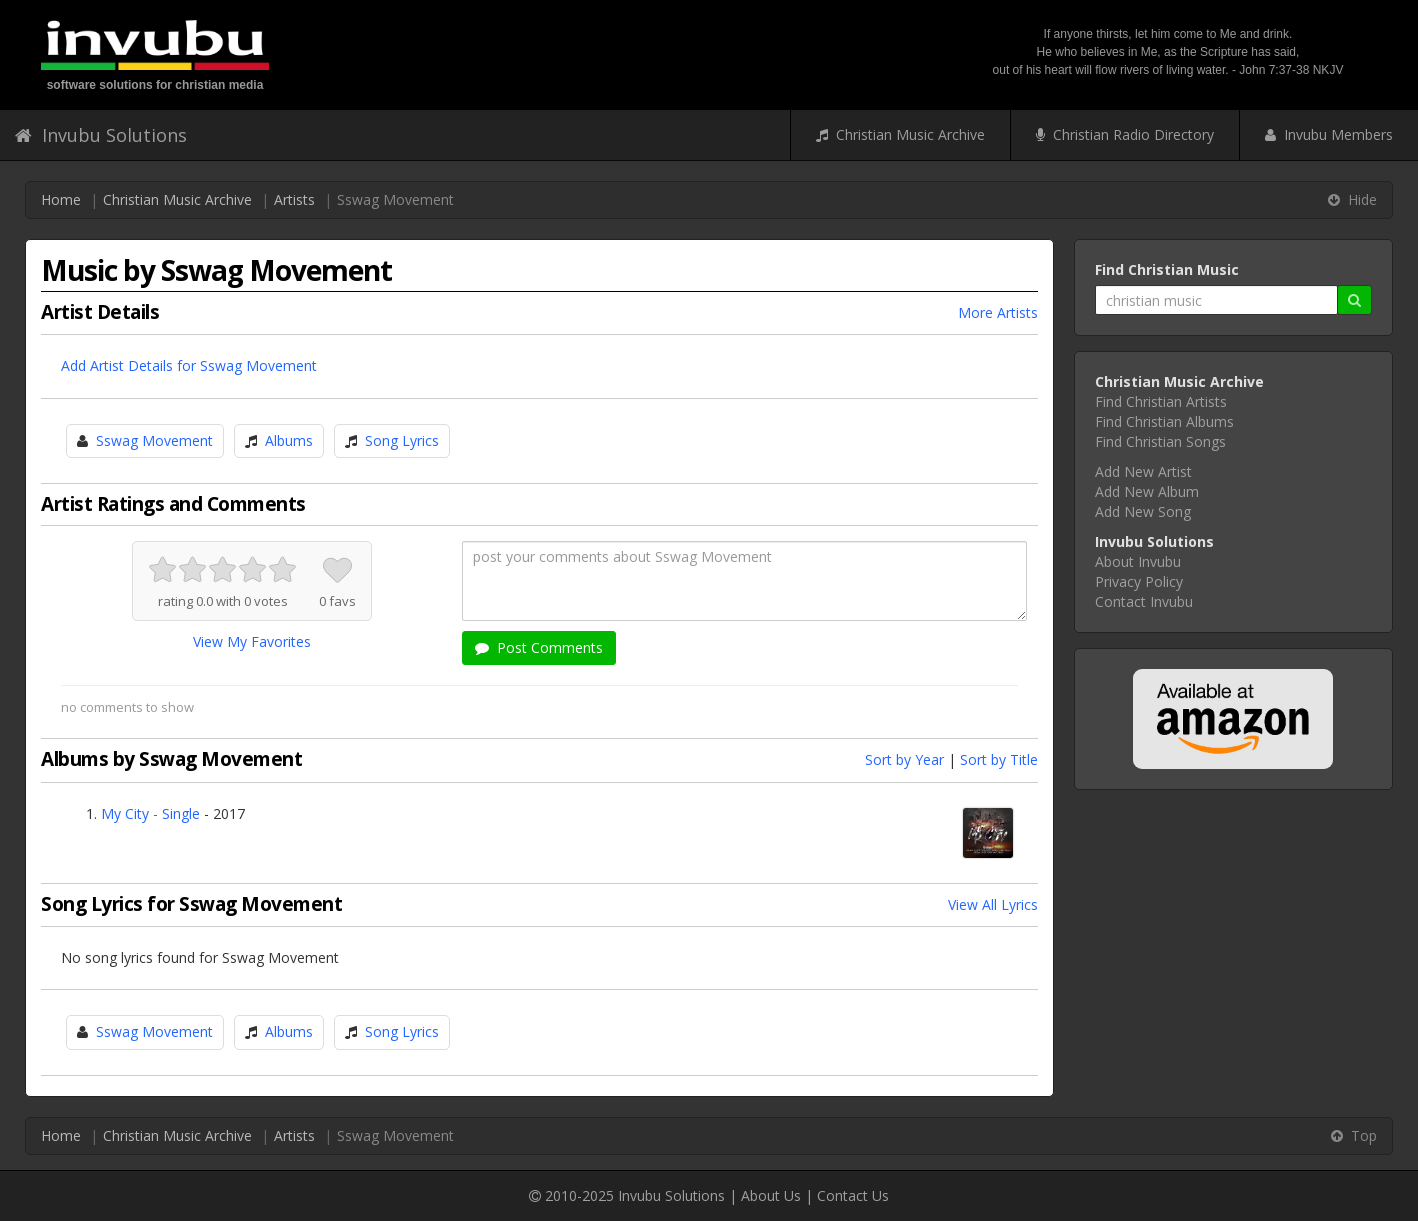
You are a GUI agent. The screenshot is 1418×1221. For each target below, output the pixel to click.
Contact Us (853, 1195)
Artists (294, 199)
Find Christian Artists (1161, 401)
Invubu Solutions (101, 135)
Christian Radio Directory (1125, 134)
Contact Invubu (1144, 601)
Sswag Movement (154, 440)
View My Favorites (252, 641)
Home (61, 199)
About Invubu (1138, 561)
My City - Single (150, 813)
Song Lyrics (402, 440)
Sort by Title (999, 759)
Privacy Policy (1139, 581)
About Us (771, 1195)
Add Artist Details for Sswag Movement (189, 365)
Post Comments (539, 647)
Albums (289, 440)
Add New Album (1147, 491)
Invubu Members (1329, 134)
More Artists (998, 312)
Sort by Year (904, 759)
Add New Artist (1143, 471)
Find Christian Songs (1160, 441)
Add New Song (1143, 511)
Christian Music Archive (900, 134)
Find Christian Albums (1164, 421)
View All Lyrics (993, 904)
